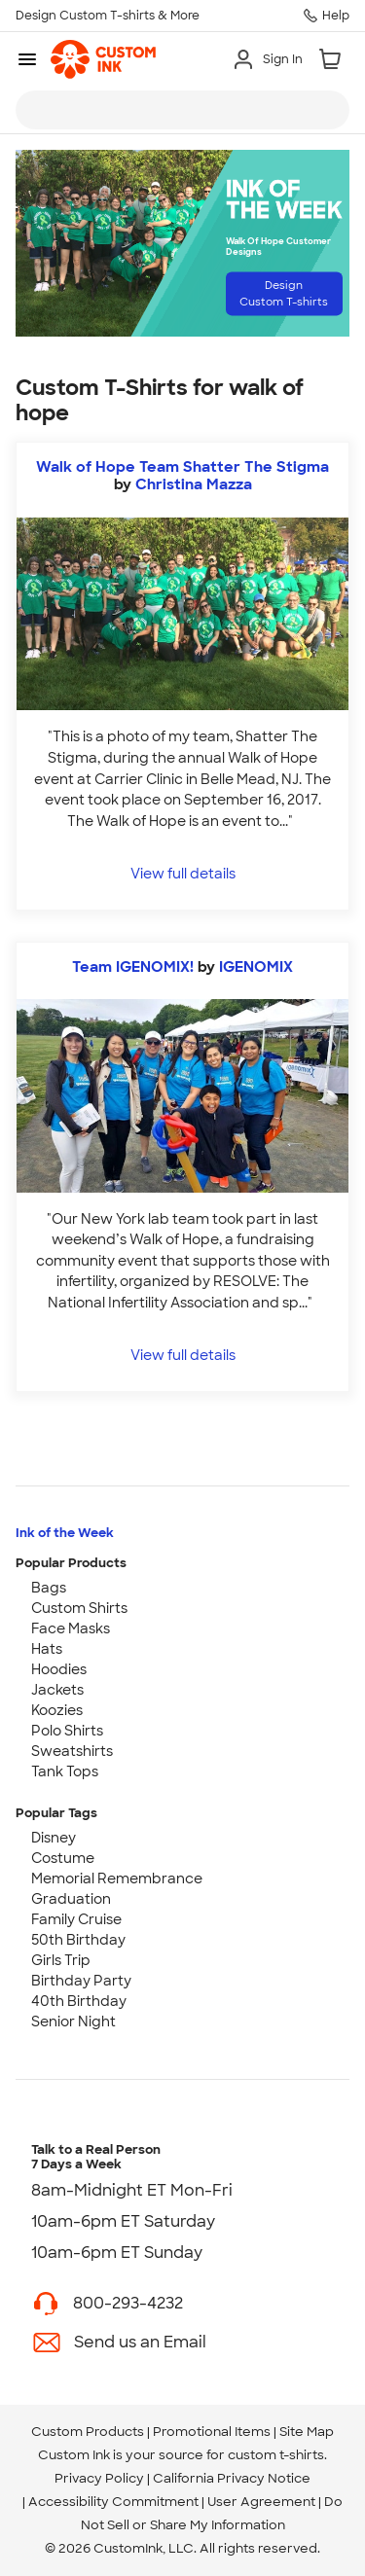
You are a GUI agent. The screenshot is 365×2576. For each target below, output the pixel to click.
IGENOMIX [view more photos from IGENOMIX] (256, 967)
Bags (48, 1587)
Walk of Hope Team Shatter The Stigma (182, 467)
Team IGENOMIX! (133, 967)
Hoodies (59, 1669)
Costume (62, 1858)
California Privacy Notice (231, 2478)
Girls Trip (61, 1960)
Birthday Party (81, 1980)
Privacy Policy (99, 2478)
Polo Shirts (67, 1730)
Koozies (57, 1710)
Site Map (306, 2431)
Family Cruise (76, 1919)
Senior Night (73, 2021)
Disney (53, 1837)
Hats (46, 1649)
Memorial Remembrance (116, 1878)
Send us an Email (140, 2342)
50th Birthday (78, 1940)
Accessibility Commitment (113, 2501)
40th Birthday (79, 2001)
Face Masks (70, 1628)
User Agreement (261, 2501)
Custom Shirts (79, 1608)
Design (283, 293)
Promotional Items (212, 2431)
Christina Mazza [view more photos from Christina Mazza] (193, 484)
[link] (103, 59)
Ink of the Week (65, 1532)
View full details (183, 873)
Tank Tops (64, 1771)
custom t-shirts (276, 2455)
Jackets (57, 1690)
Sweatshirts (72, 1751)
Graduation (71, 1899)
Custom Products (87, 2431)
